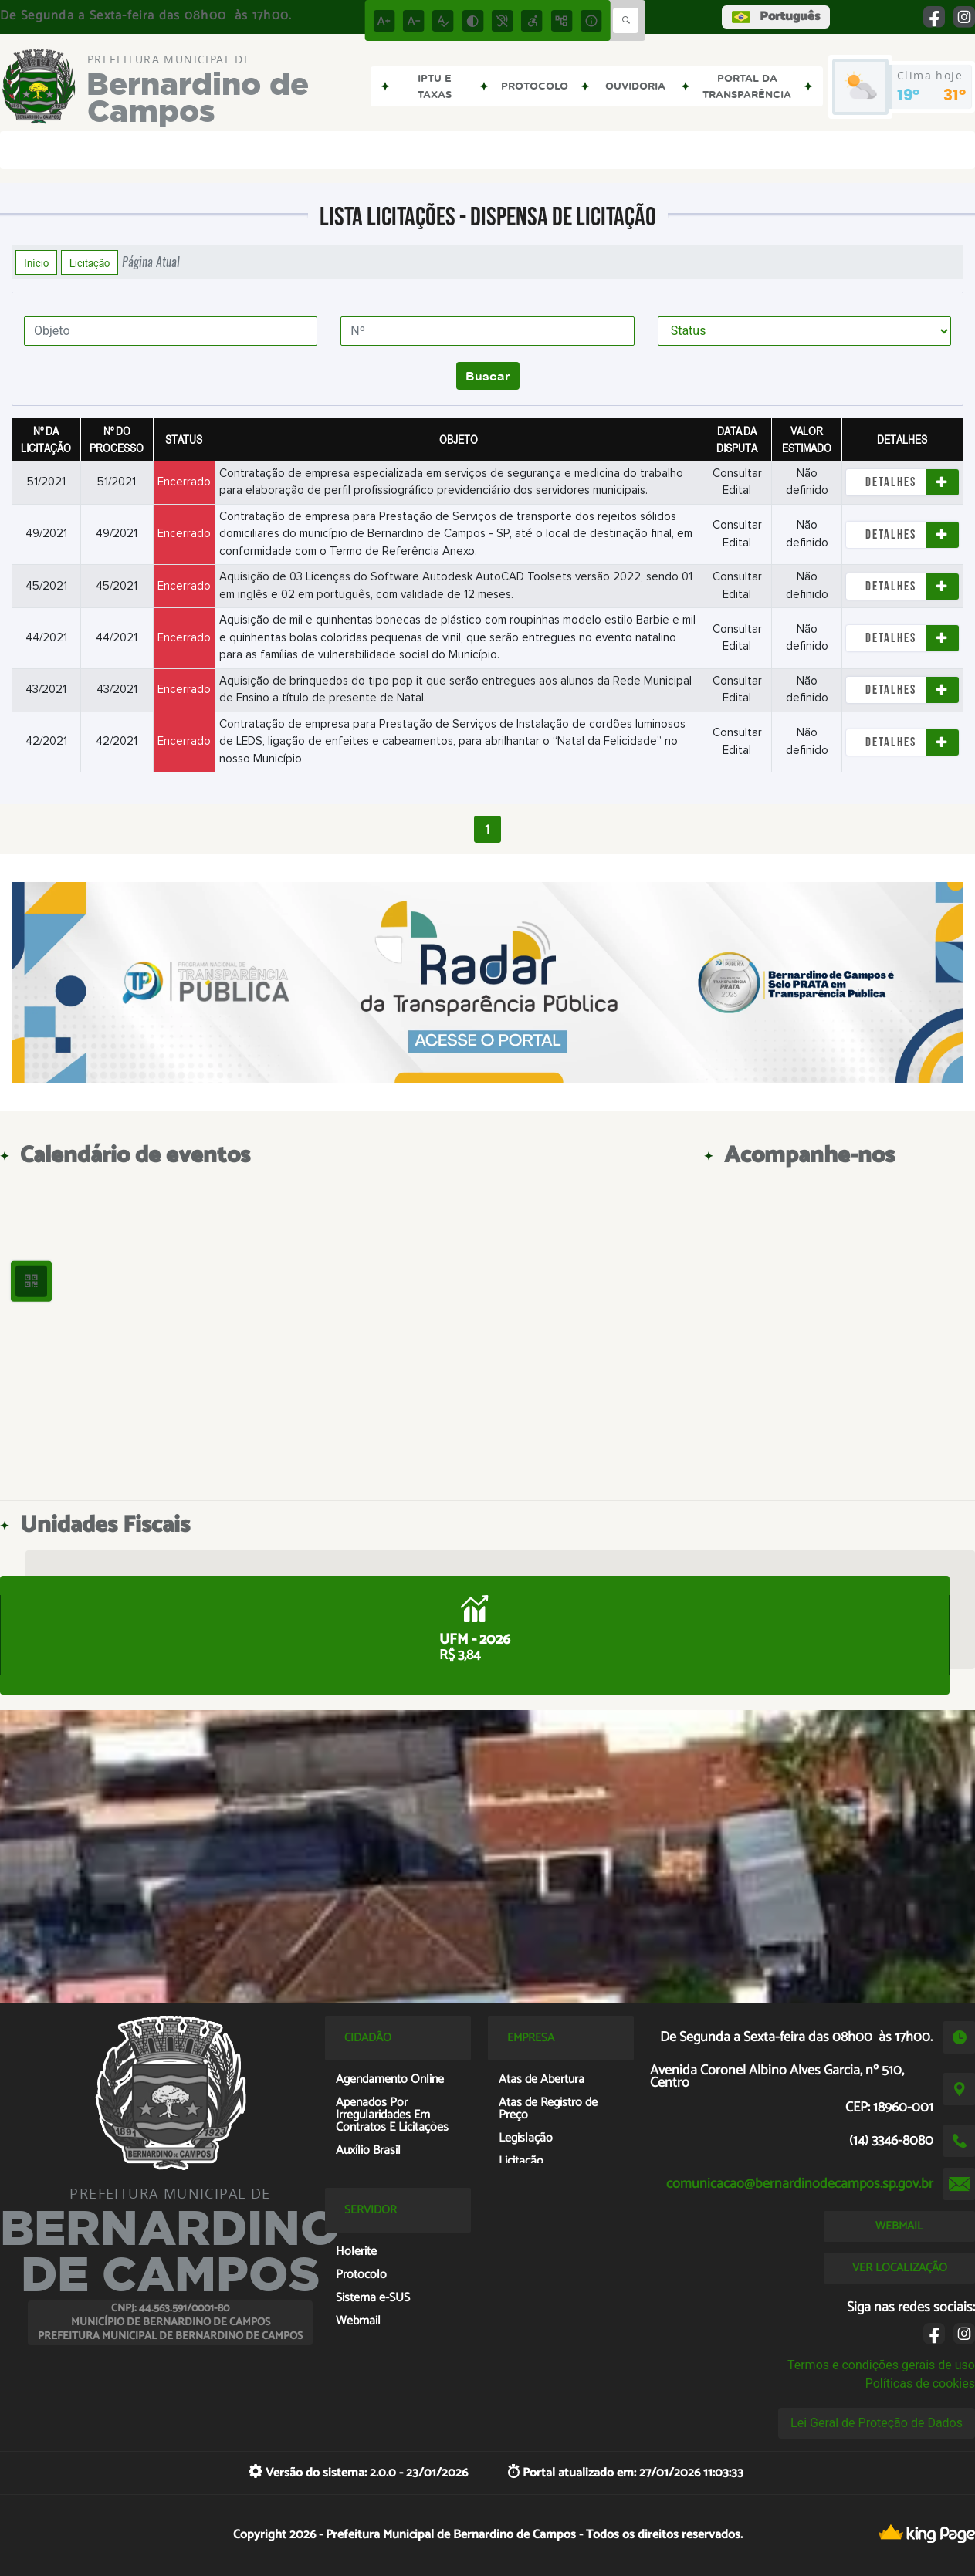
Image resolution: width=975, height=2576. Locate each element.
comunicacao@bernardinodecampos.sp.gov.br (799, 2184)
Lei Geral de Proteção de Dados (876, 2422)
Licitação (89, 262)
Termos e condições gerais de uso (881, 2365)
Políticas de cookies (920, 2383)
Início (36, 262)
